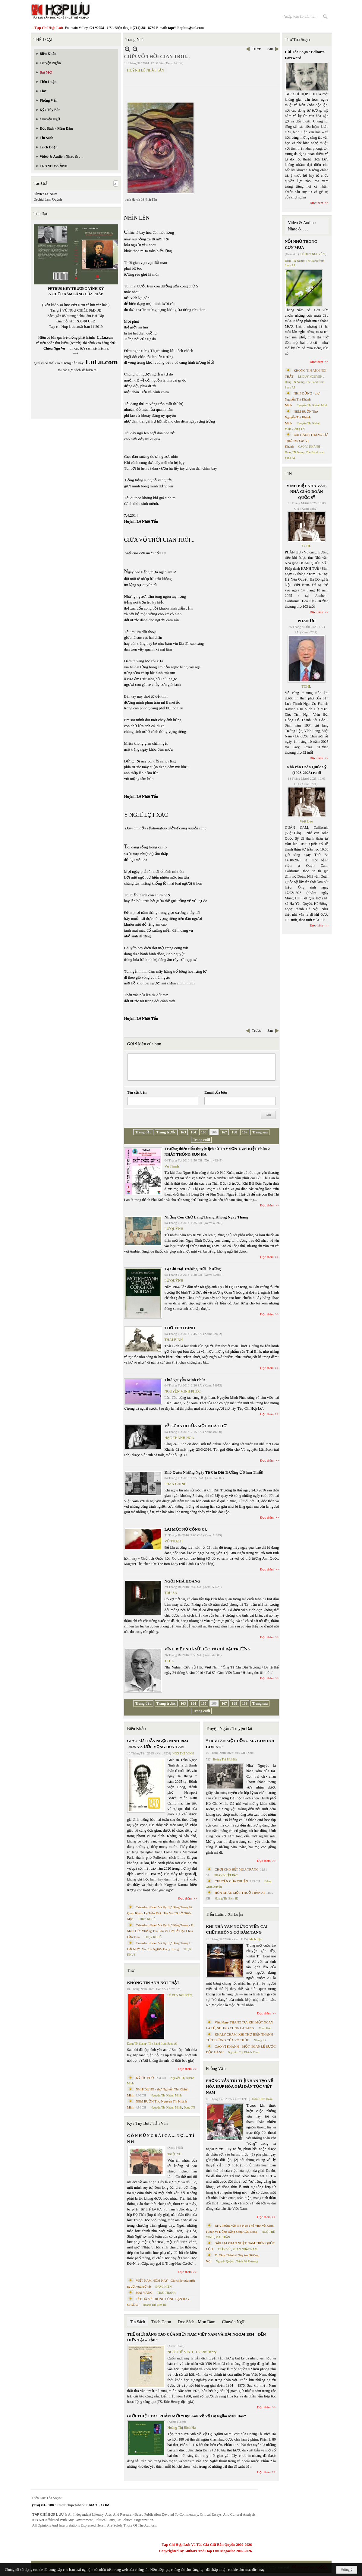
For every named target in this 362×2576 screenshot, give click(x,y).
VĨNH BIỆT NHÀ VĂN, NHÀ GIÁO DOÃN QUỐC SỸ (307, 491)
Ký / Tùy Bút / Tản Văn (147, 2123)
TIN (288, 473)
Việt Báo (306, 821)
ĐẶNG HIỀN (163, 2286)
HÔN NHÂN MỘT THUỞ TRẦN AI (240, 1892)
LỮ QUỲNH (174, 1229)
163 (183, 1132)
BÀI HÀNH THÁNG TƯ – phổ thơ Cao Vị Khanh (306, 440)
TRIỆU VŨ (174, 2154)
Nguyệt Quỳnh (225, 2261)
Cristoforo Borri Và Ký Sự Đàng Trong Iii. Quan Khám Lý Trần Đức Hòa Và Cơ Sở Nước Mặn (160, 1913)
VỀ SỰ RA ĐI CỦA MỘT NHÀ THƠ (195, 1426)
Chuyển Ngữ (233, 2322)
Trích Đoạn (161, 2322)
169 (244, 1132)
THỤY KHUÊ (146, 1919)
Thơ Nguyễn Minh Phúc (185, 1379)
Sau (270, 49)
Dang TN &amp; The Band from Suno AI (152, 2043)
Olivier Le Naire (46, 194)
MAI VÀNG (144, 2292)
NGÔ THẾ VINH (183, 1753)
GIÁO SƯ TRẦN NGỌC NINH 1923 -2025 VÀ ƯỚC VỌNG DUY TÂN (157, 1743)
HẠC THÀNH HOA (179, 1438)
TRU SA (171, 1593)
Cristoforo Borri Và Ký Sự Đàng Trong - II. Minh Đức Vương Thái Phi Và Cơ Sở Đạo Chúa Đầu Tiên (160, 1931)
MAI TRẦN (223, 2237)
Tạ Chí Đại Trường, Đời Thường (193, 1268)
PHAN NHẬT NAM (245, 2249)
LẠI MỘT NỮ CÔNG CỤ (186, 1529)
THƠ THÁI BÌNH (180, 1328)
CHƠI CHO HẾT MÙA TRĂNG (236, 1869)
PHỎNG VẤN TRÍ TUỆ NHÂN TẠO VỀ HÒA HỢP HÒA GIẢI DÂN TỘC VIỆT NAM (239, 2086)
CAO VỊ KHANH (309, 446)
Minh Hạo (255, 1939)
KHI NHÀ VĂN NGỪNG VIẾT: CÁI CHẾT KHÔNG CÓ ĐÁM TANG (236, 1929)
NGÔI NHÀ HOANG (182, 1581)
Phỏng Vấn (215, 2068)
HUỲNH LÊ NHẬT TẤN (145, 70)
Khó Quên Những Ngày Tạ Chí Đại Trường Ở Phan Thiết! (214, 1472)
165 (203, 1132)
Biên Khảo (136, 1728)
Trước (256, 49)
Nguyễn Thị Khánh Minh (166, 2095)
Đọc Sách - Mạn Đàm (197, 2322)
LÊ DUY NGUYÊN (180, 1995)
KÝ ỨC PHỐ (145, 2078)
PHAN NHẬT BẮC (226, 1875)
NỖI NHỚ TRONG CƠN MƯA (301, 244)
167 (224, 1132)
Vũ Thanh (172, 1166)
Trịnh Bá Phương (247, 2261)
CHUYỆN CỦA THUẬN (231, 1881)
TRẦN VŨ (224, 2249)
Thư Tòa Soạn (297, 39)
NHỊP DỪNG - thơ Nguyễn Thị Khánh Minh (302, 399)
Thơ (131, 1970)
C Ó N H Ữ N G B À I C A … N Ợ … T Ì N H (160, 2138)
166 (214, 1132)
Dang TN (189, 2107)
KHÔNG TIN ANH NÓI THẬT (153, 1982)
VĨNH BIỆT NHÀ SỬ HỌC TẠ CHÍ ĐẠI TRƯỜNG (208, 1649)
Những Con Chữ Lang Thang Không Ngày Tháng (206, 1217)
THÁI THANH (166, 2292)
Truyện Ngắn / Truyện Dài (229, 1728)
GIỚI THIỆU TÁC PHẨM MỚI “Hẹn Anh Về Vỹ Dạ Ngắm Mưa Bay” (186, 2416)
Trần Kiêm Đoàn (262, 2099)
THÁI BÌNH (174, 1340)
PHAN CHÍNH (176, 1484)
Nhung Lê (260, 2040)
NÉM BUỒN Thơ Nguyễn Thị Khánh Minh (301, 417)
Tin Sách (137, 2322)
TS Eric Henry (205, 2352)
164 (193, 1132)
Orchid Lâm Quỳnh (48, 199)
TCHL (169, 1661)
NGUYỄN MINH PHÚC (183, 1391)
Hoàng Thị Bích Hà (155, 2304)
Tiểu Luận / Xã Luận (224, 1914)
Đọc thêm (267, 1205)
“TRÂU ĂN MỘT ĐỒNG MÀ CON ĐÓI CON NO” (240, 1743)
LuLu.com (105, 337)
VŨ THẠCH (174, 1541)
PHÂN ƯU (307, 621)
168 (234, 1132)
